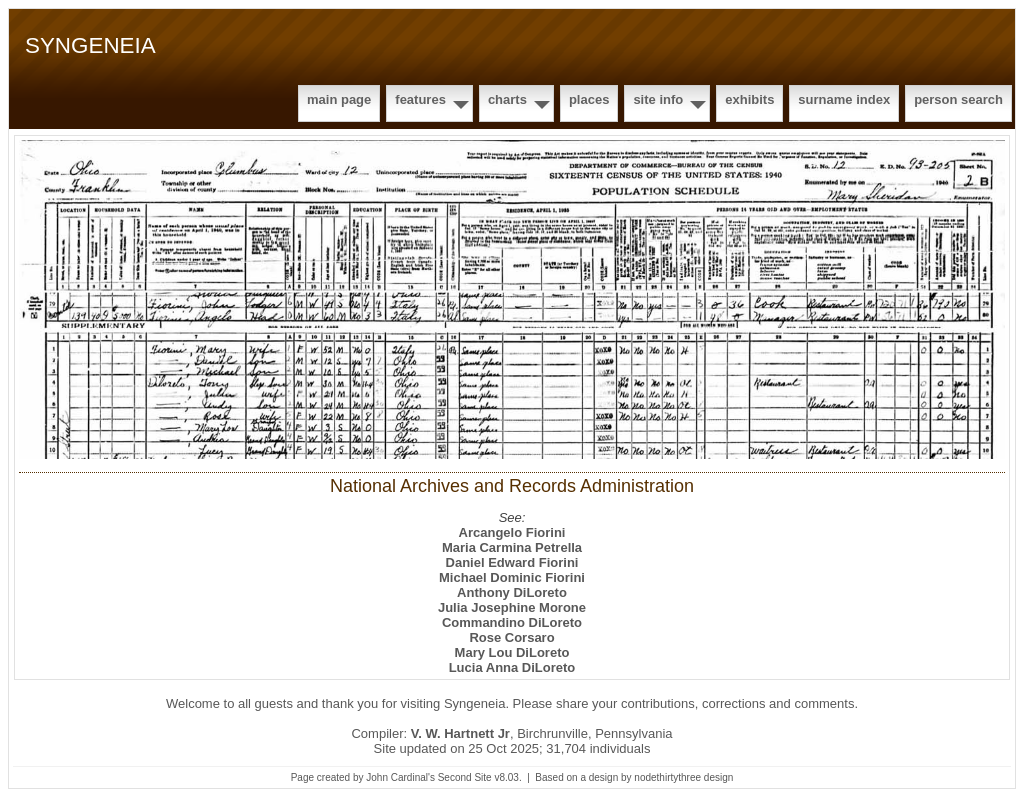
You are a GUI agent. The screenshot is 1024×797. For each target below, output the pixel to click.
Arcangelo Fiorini (512, 532)
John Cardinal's (400, 777)
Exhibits (749, 99)
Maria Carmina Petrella (512, 547)
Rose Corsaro (511, 637)
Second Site (465, 777)
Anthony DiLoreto (512, 592)
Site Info (658, 99)
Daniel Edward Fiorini (512, 562)
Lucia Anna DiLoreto (512, 667)
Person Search (958, 99)
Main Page (339, 99)
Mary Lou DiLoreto (512, 652)
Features (420, 99)
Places (589, 99)
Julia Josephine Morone (512, 607)
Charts (507, 99)
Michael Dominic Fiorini (512, 577)
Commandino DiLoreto (512, 622)
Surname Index (844, 99)
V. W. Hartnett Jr (460, 733)
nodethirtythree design (683, 777)
